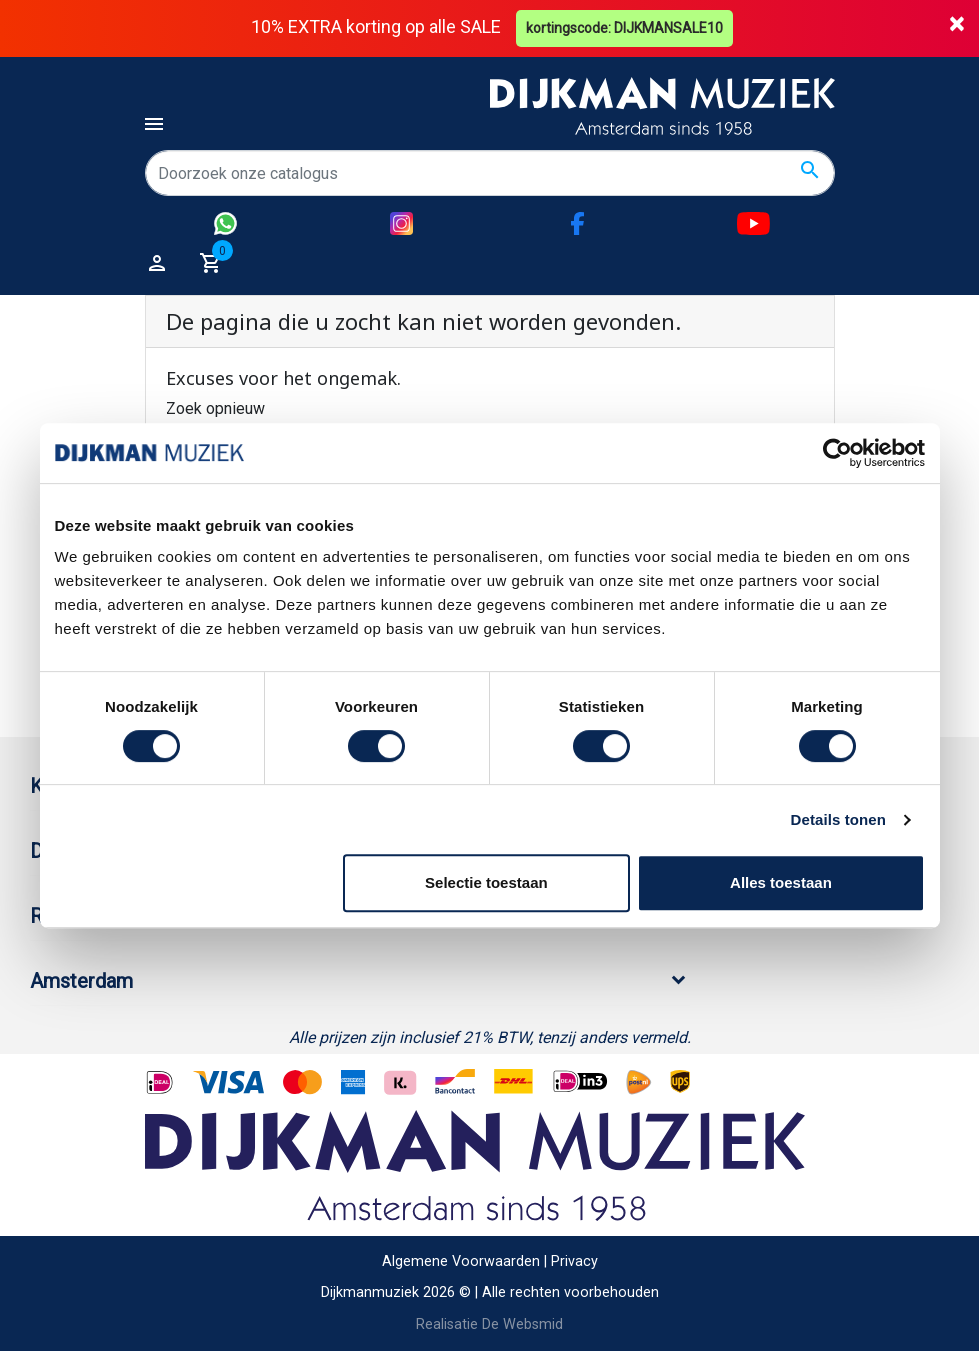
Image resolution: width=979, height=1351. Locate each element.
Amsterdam (81, 981)
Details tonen (838, 819)
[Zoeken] (490, 173)
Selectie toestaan (486, 882)
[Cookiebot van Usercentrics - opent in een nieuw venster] (837, 453)
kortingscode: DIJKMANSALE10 (624, 28)
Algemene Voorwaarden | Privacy (490, 1261)
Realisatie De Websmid (489, 1324)
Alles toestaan (781, 882)
